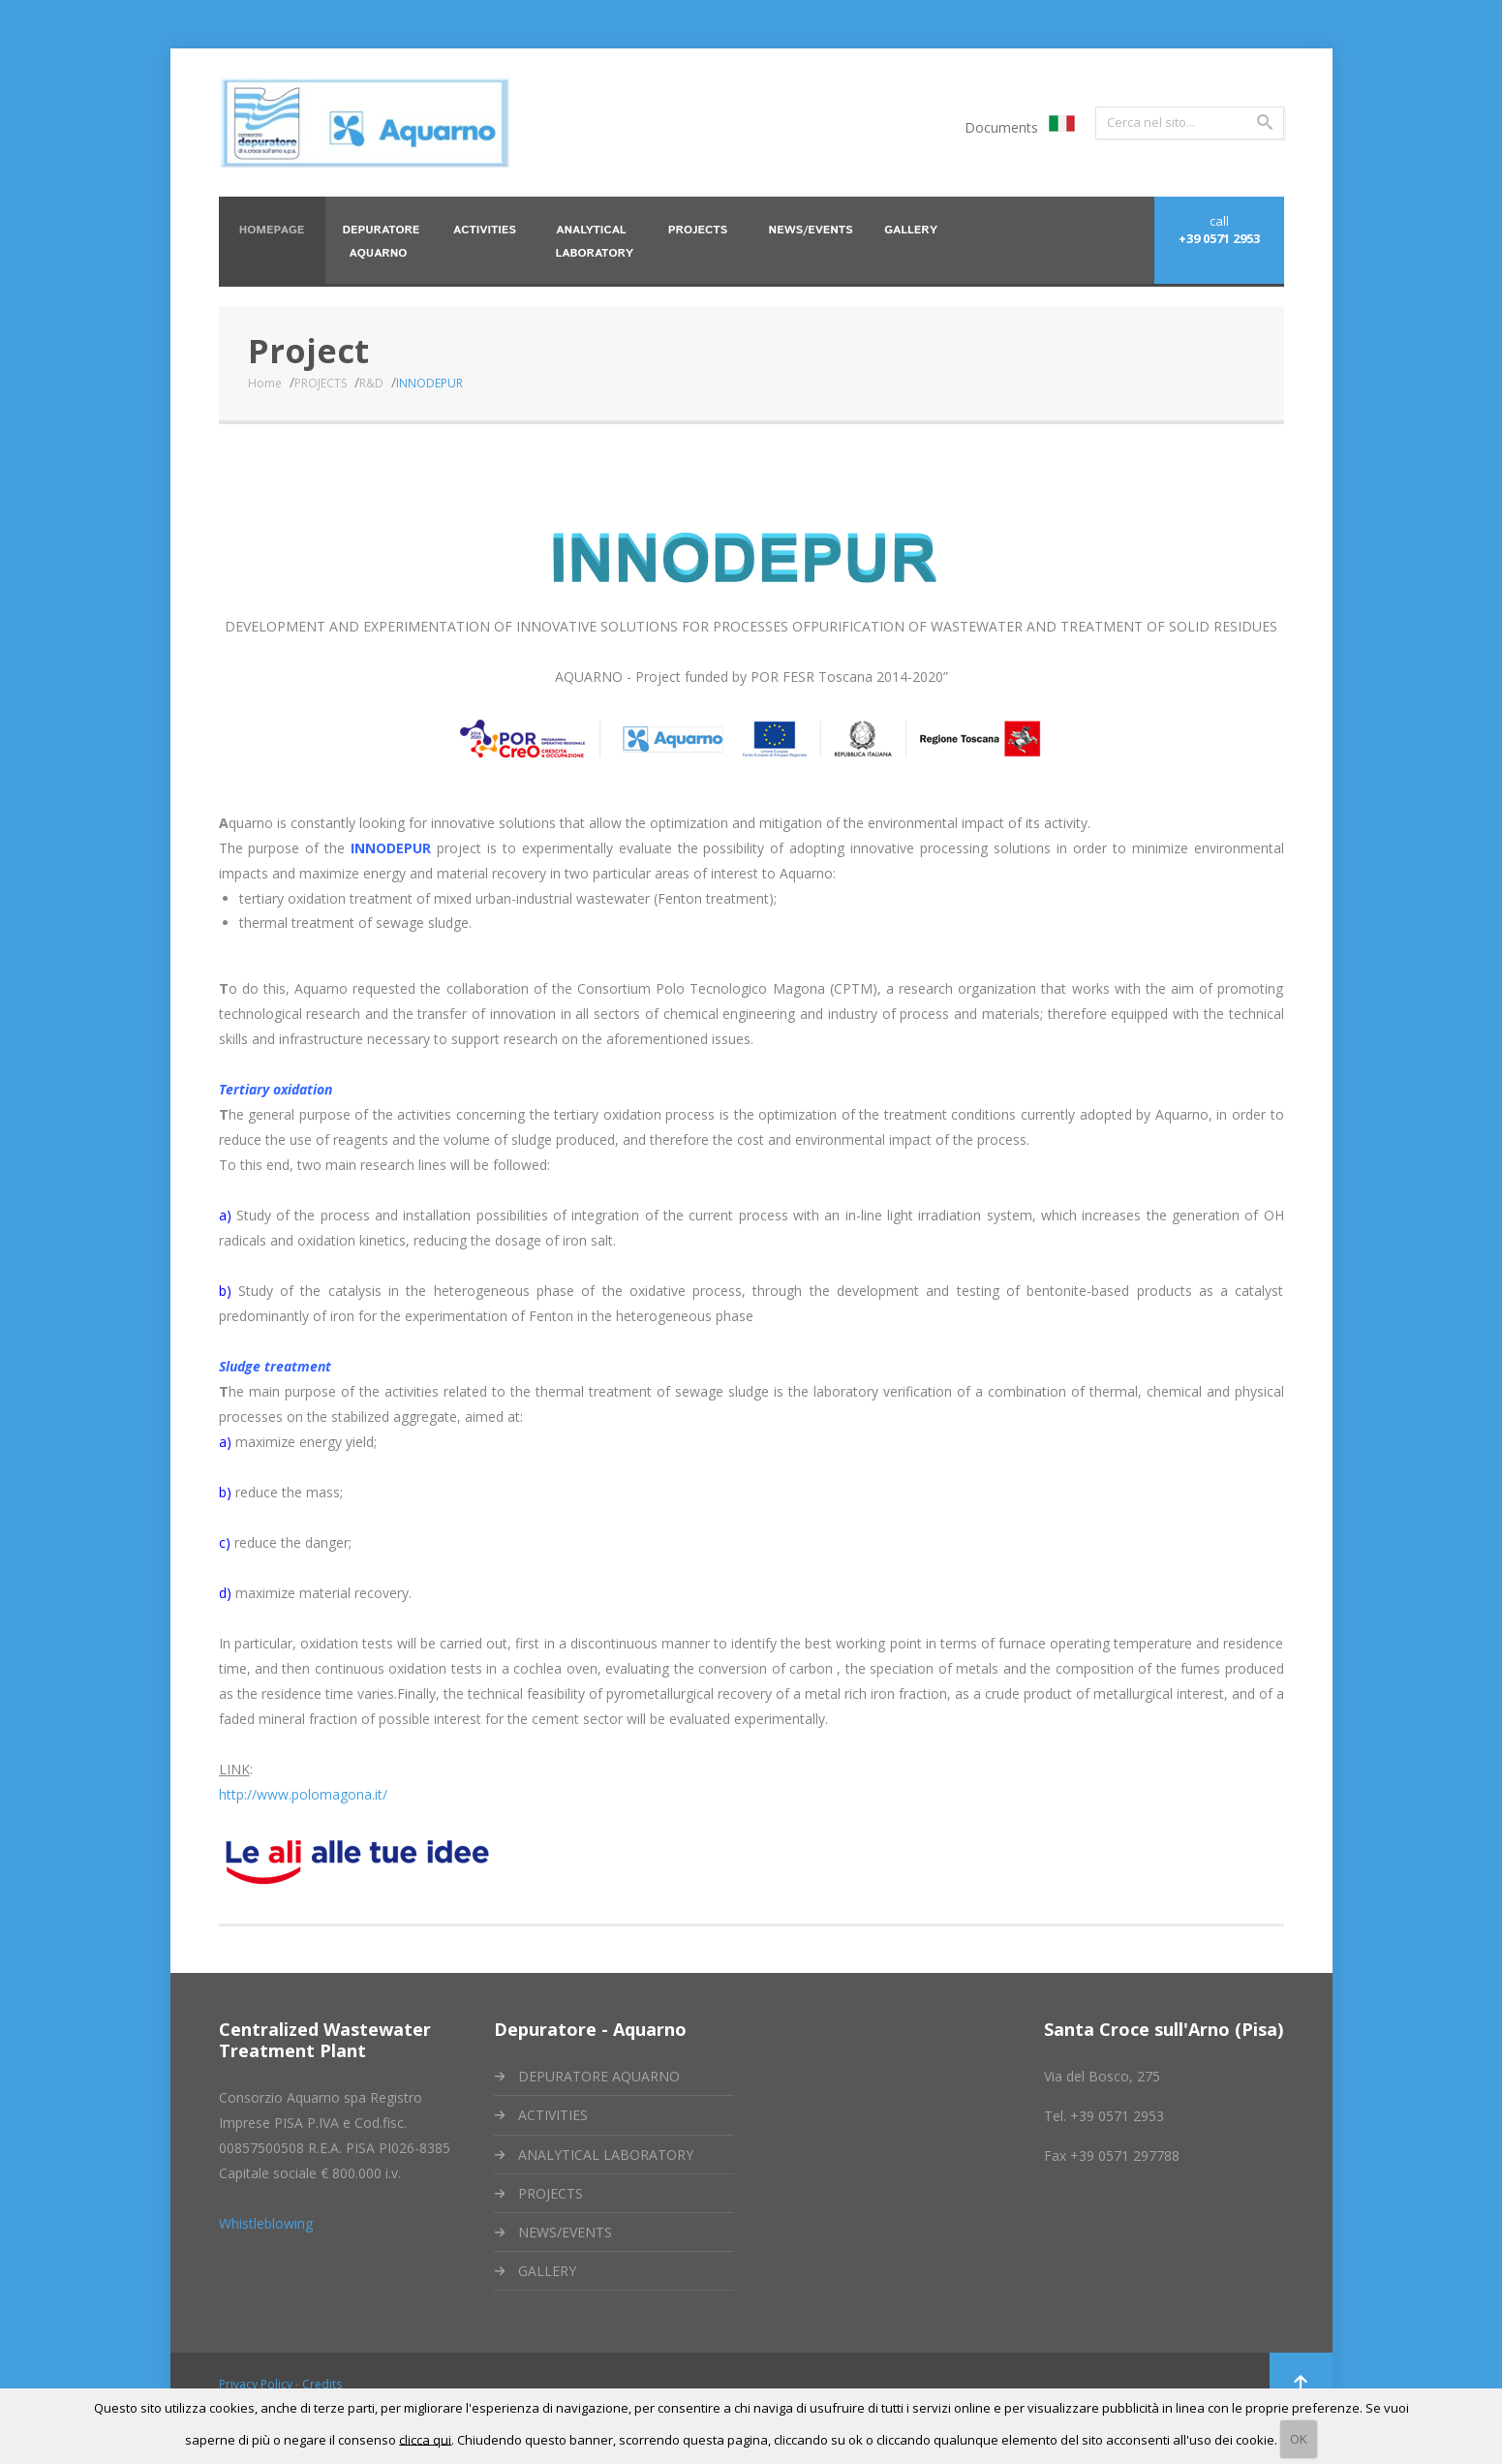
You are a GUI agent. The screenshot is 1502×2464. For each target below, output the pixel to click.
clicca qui (425, 2439)
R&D (370, 383)
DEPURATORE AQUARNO (599, 2076)
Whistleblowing (266, 2223)
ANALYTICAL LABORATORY (605, 2154)
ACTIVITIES (553, 2115)
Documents (1001, 127)
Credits (322, 2384)
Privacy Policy (255, 2384)
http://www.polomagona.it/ (303, 1794)
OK (1298, 2439)
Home (264, 383)
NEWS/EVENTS (565, 2232)
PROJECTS (319, 383)
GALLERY (547, 2271)
